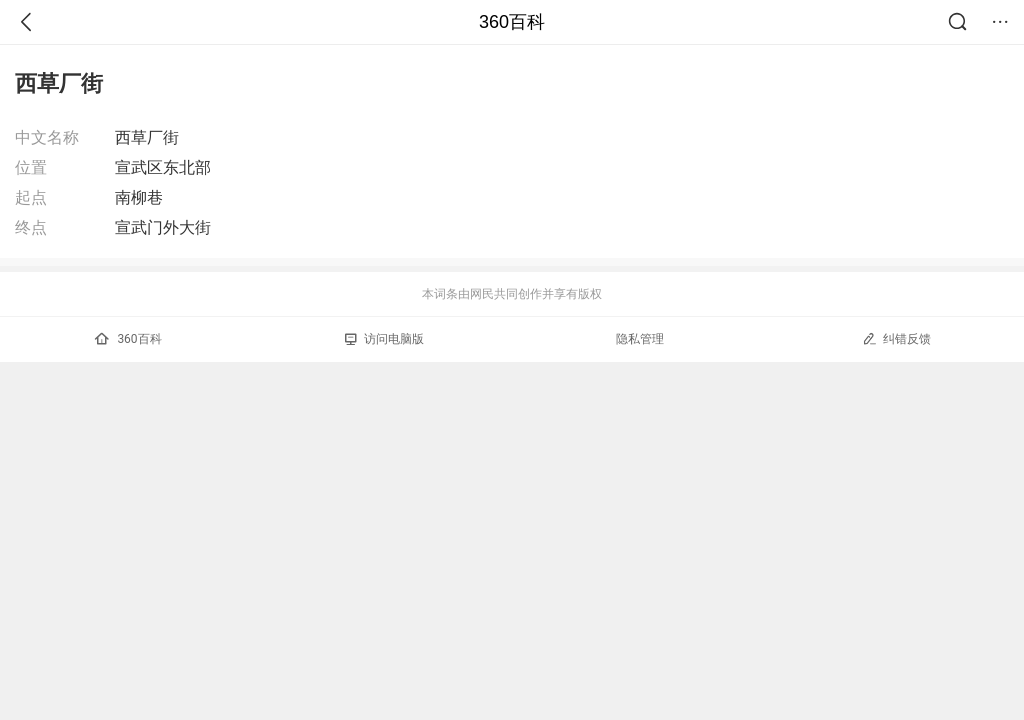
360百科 (512, 22)
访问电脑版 (384, 339)
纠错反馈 (896, 338)
